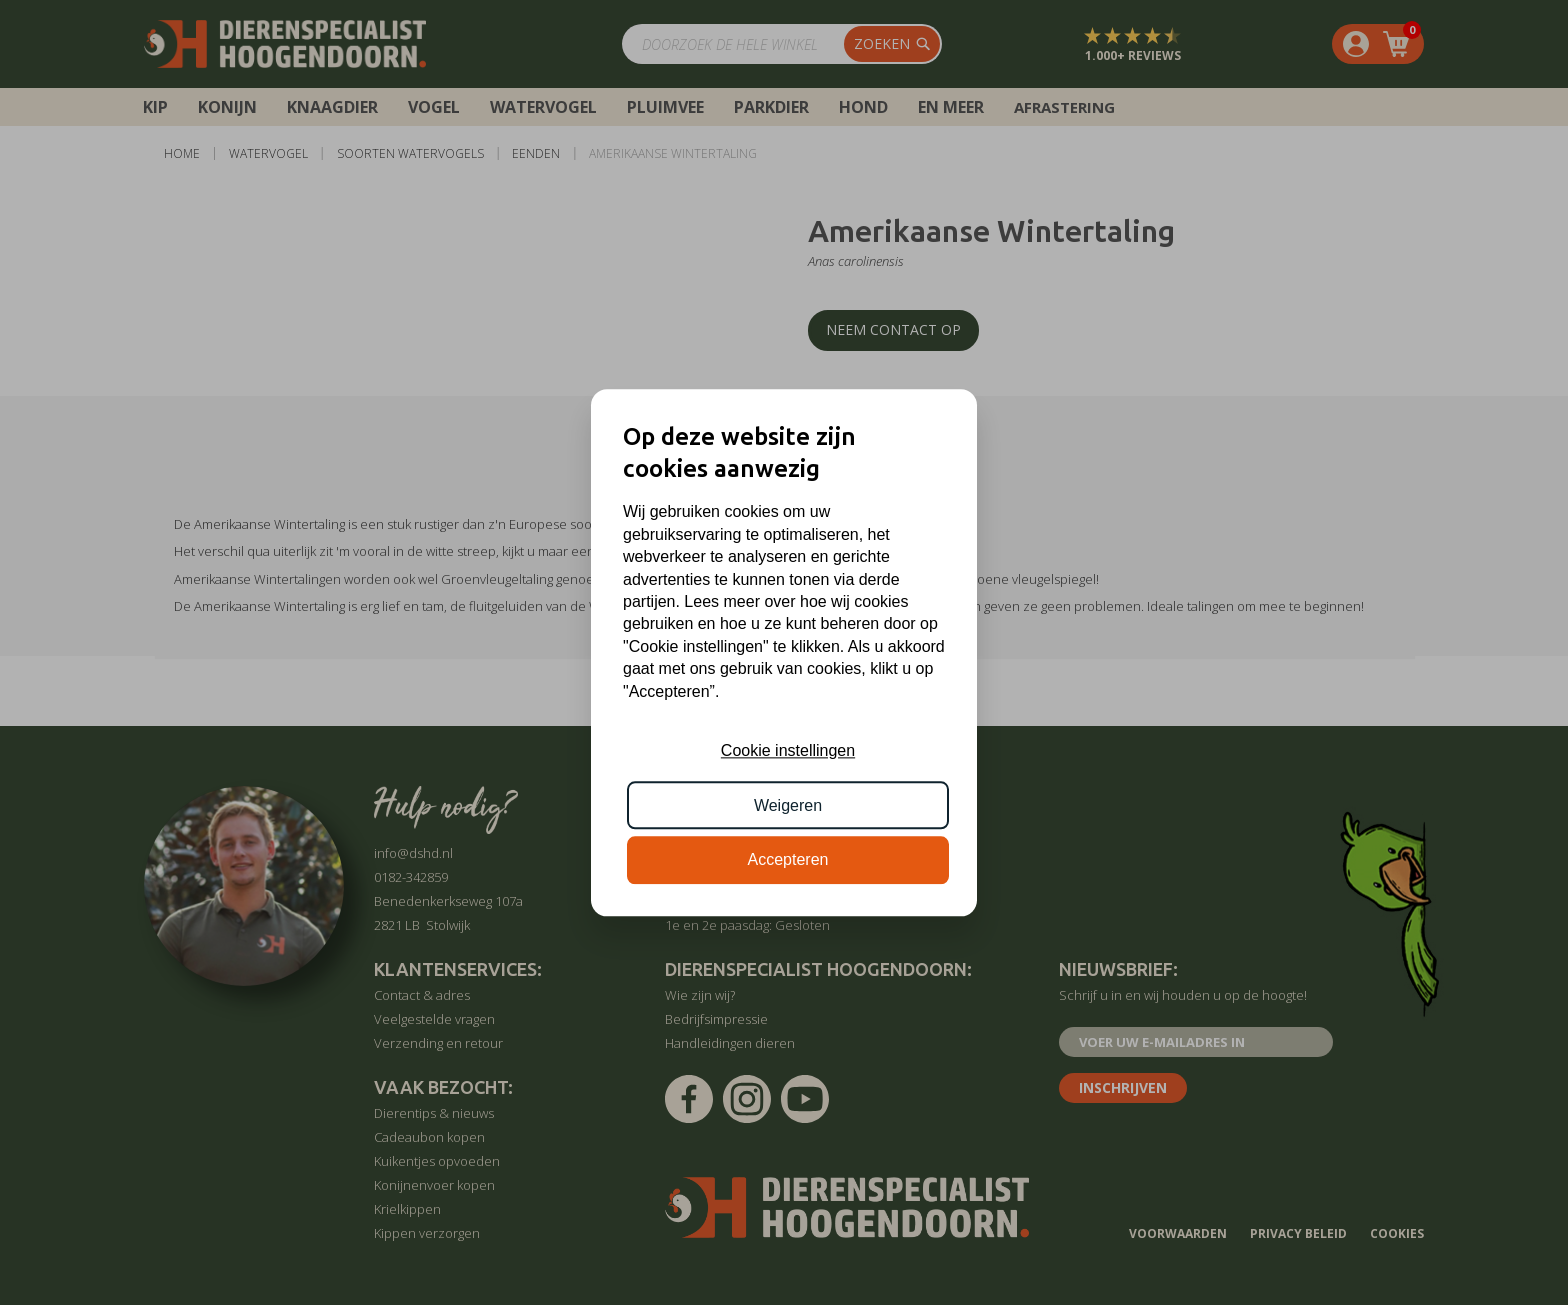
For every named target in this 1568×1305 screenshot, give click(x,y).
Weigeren (788, 805)
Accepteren (788, 859)
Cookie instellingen (788, 751)
